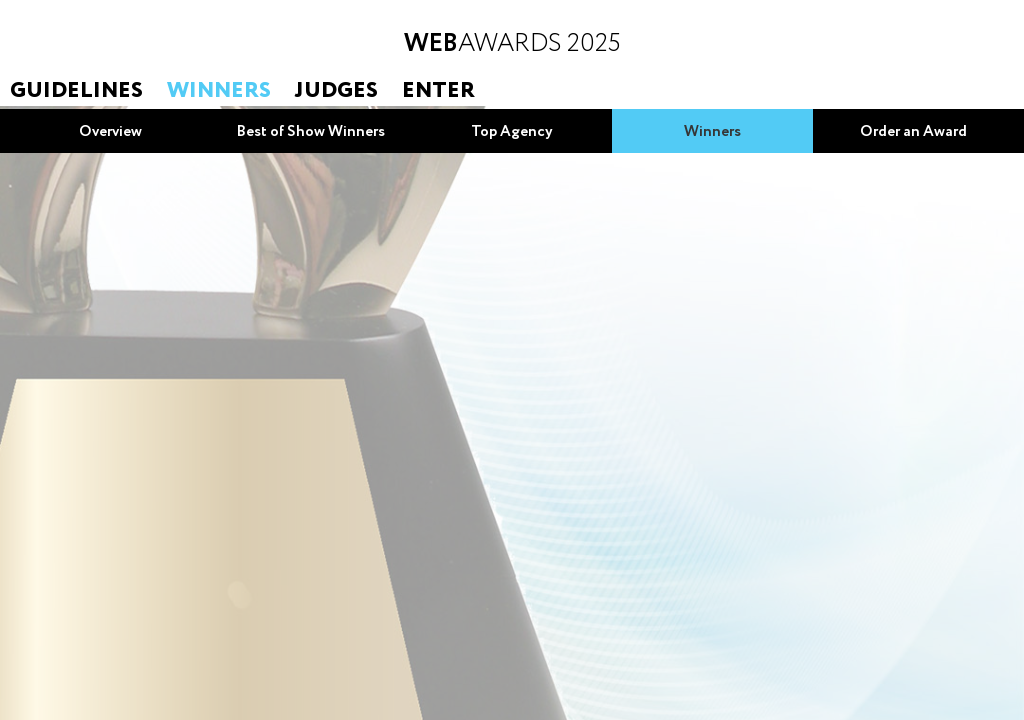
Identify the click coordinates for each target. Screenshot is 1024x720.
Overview (110, 132)
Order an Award (913, 132)
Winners (219, 91)
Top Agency (512, 132)
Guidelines (76, 91)
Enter (438, 91)
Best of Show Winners (311, 132)
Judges (336, 91)
